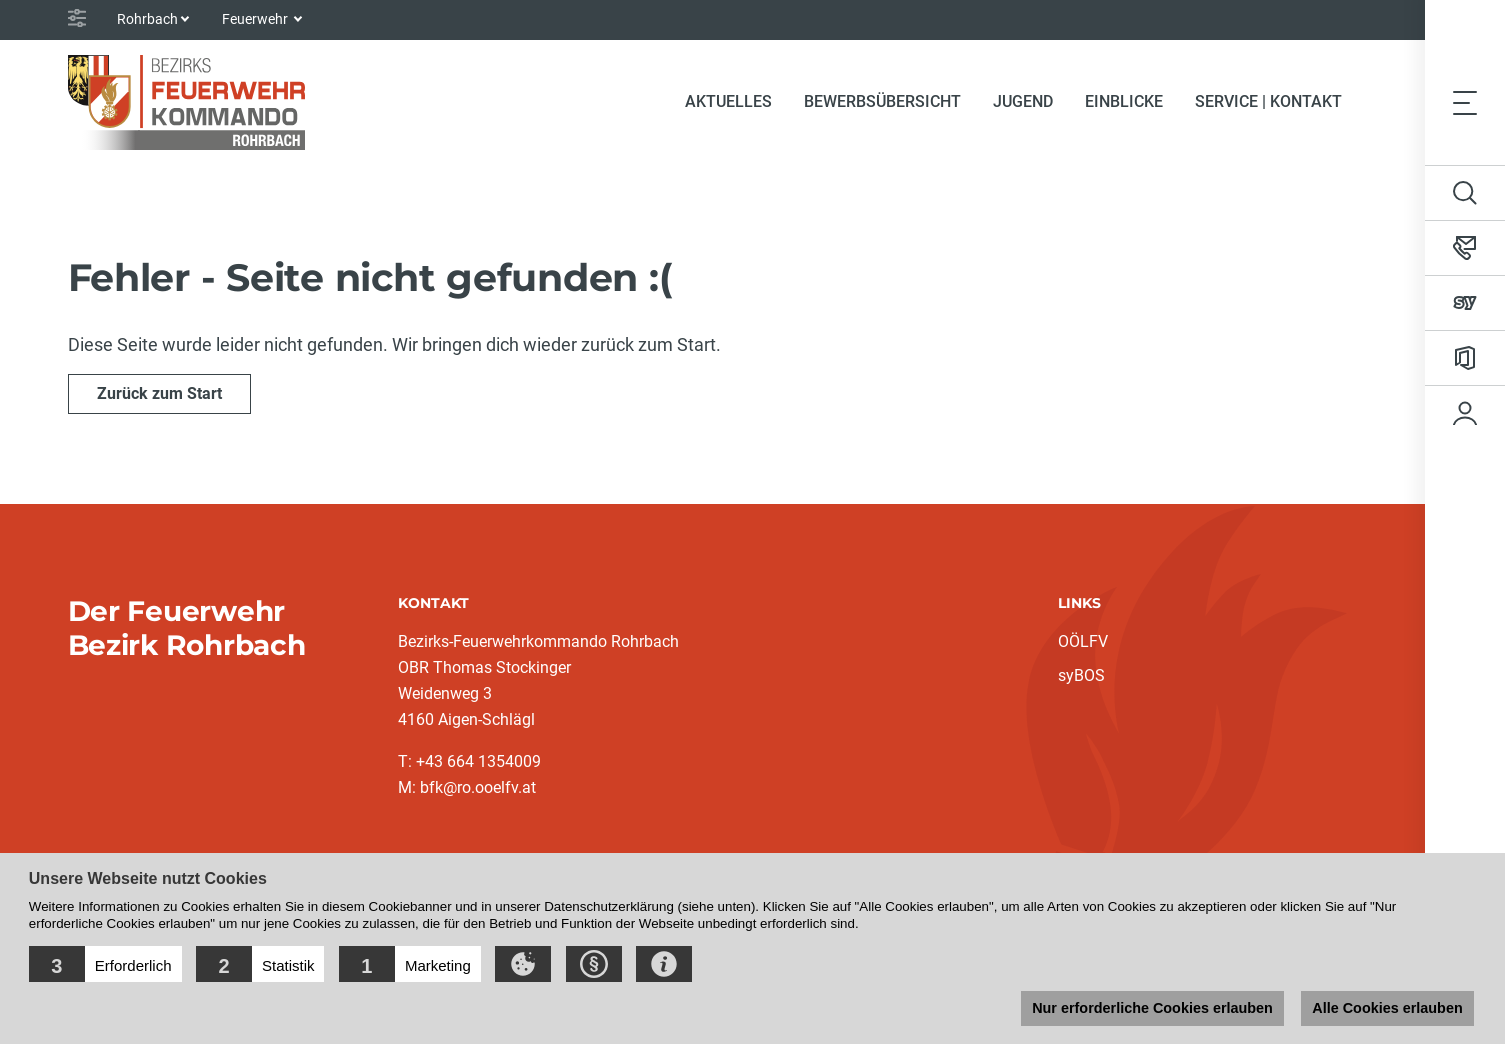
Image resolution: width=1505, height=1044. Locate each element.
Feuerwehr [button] (256, 19)
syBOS (1081, 675)
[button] (105, 964)
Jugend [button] (1023, 101)
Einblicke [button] (1124, 101)
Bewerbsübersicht (882, 101)
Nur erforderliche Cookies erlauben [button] (1152, 1008)
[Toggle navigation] (1465, 102)
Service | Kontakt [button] (1268, 101)
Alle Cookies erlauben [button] (1387, 1008)
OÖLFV (1083, 641)
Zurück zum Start (159, 393)
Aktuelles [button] (728, 101)
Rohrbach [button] (147, 19)
